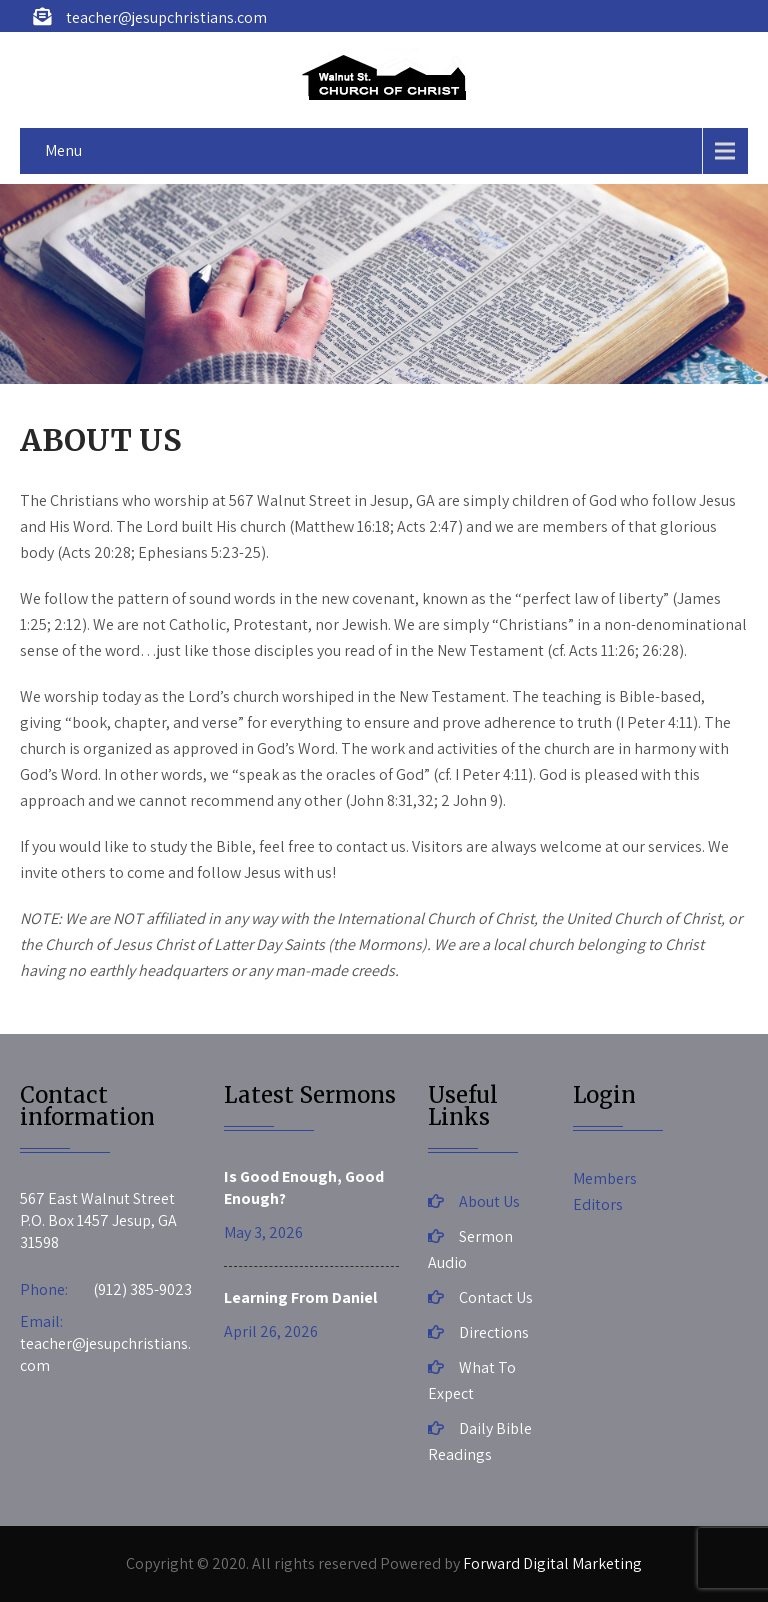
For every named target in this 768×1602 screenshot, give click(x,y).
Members (605, 1178)
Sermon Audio (470, 1249)
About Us (489, 1201)
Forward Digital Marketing (552, 1563)
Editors (598, 1204)
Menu (63, 150)
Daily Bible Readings (480, 1441)
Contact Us (496, 1297)
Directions (494, 1332)
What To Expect (472, 1380)
